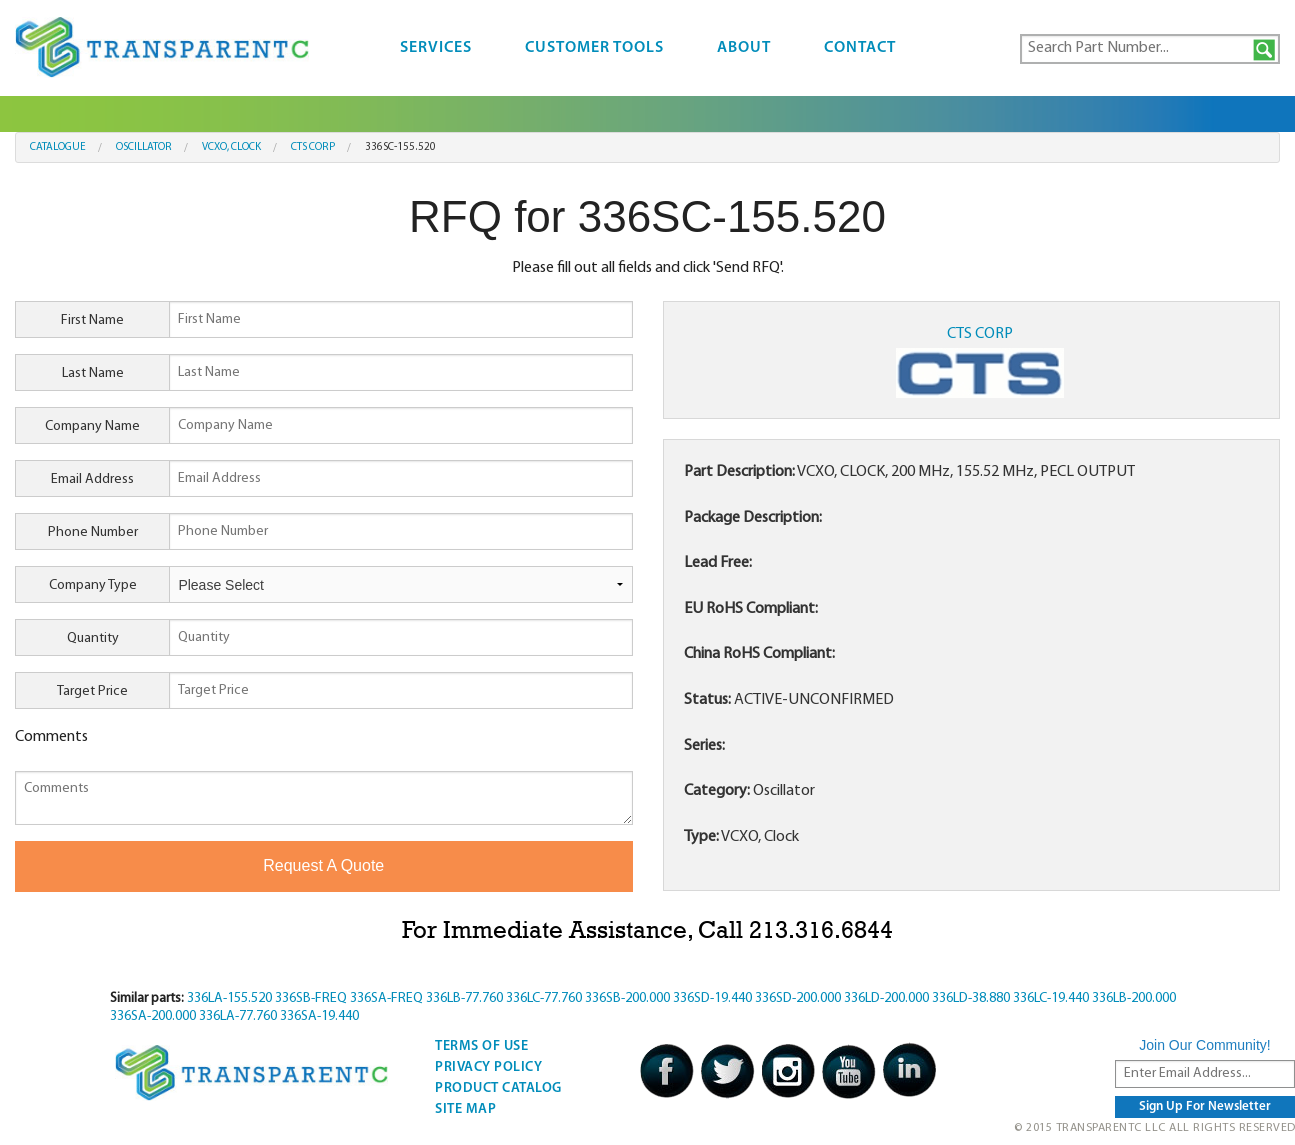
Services (436, 48)
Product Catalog (498, 1088)
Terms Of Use (481, 1046)
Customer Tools (594, 48)
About (744, 48)
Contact (860, 48)
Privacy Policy (488, 1067)
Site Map (465, 1109)
